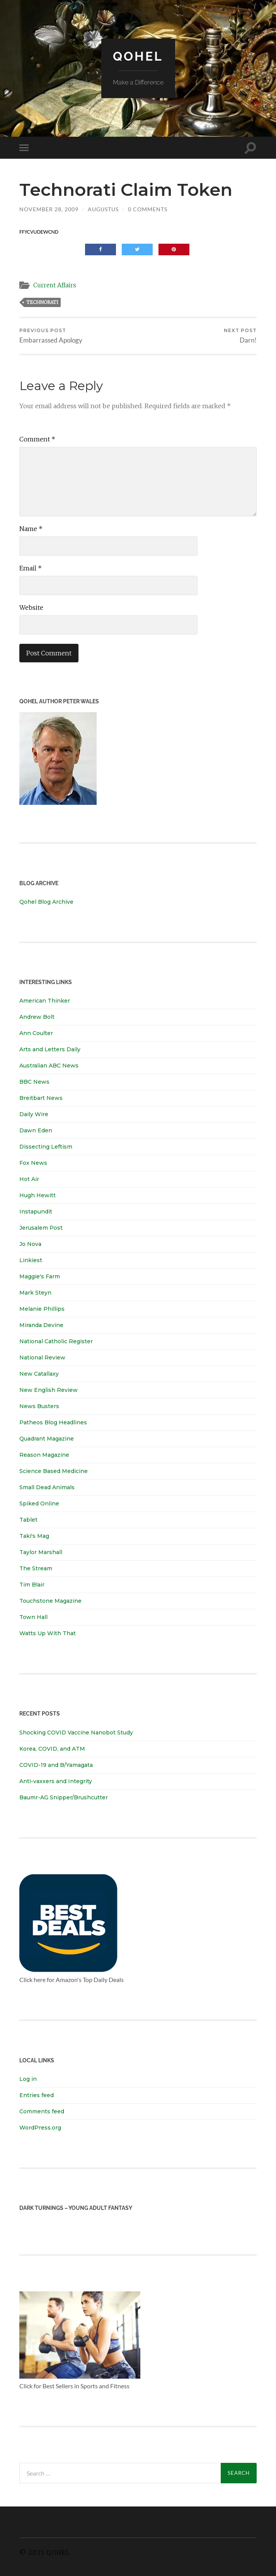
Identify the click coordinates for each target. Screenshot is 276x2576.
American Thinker (44, 1000)
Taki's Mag (34, 1535)
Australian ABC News (48, 1065)
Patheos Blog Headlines (53, 1422)
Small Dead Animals (47, 1487)
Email (30, 568)
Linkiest (30, 1260)
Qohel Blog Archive (46, 901)
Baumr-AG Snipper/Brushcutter (63, 1797)
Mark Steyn (35, 1292)
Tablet (28, 1519)
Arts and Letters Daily (49, 1049)
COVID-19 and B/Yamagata (56, 1764)
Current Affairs (54, 285)
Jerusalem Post (41, 1227)
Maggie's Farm (39, 1276)
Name (31, 529)
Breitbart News (41, 1098)
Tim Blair (31, 1584)
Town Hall (33, 1617)
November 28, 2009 (48, 209)
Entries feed (36, 2095)
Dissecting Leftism (45, 1146)
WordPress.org (40, 2127)
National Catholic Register (56, 1341)
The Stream (35, 1568)
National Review (42, 1357)
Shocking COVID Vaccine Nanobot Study (76, 1732)
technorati (42, 302)
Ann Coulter (36, 1033)
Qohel (138, 56)
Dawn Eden (35, 1130)
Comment (37, 439)
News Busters (39, 1406)
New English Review (48, 1389)
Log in (28, 2078)
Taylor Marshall (40, 1552)
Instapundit (35, 1211)
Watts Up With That (47, 1633)
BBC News (34, 1081)
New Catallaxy (39, 1373)
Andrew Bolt (37, 1016)
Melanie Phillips (42, 1308)
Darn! (240, 336)
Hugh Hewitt (37, 1195)
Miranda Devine (41, 1325)
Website (31, 607)
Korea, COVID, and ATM (52, 1748)
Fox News (33, 1162)
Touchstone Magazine (50, 1600)
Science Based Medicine (53, 1471)
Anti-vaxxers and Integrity (55, 1781)
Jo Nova (30, 1243)
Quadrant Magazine (46, 1438)
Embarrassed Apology (50, 336)
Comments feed (41, 2111)
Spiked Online (39, 1503)
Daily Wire (33, 1114)
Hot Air (29, 1179)
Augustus (103, 209)
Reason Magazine (44, 1454)
